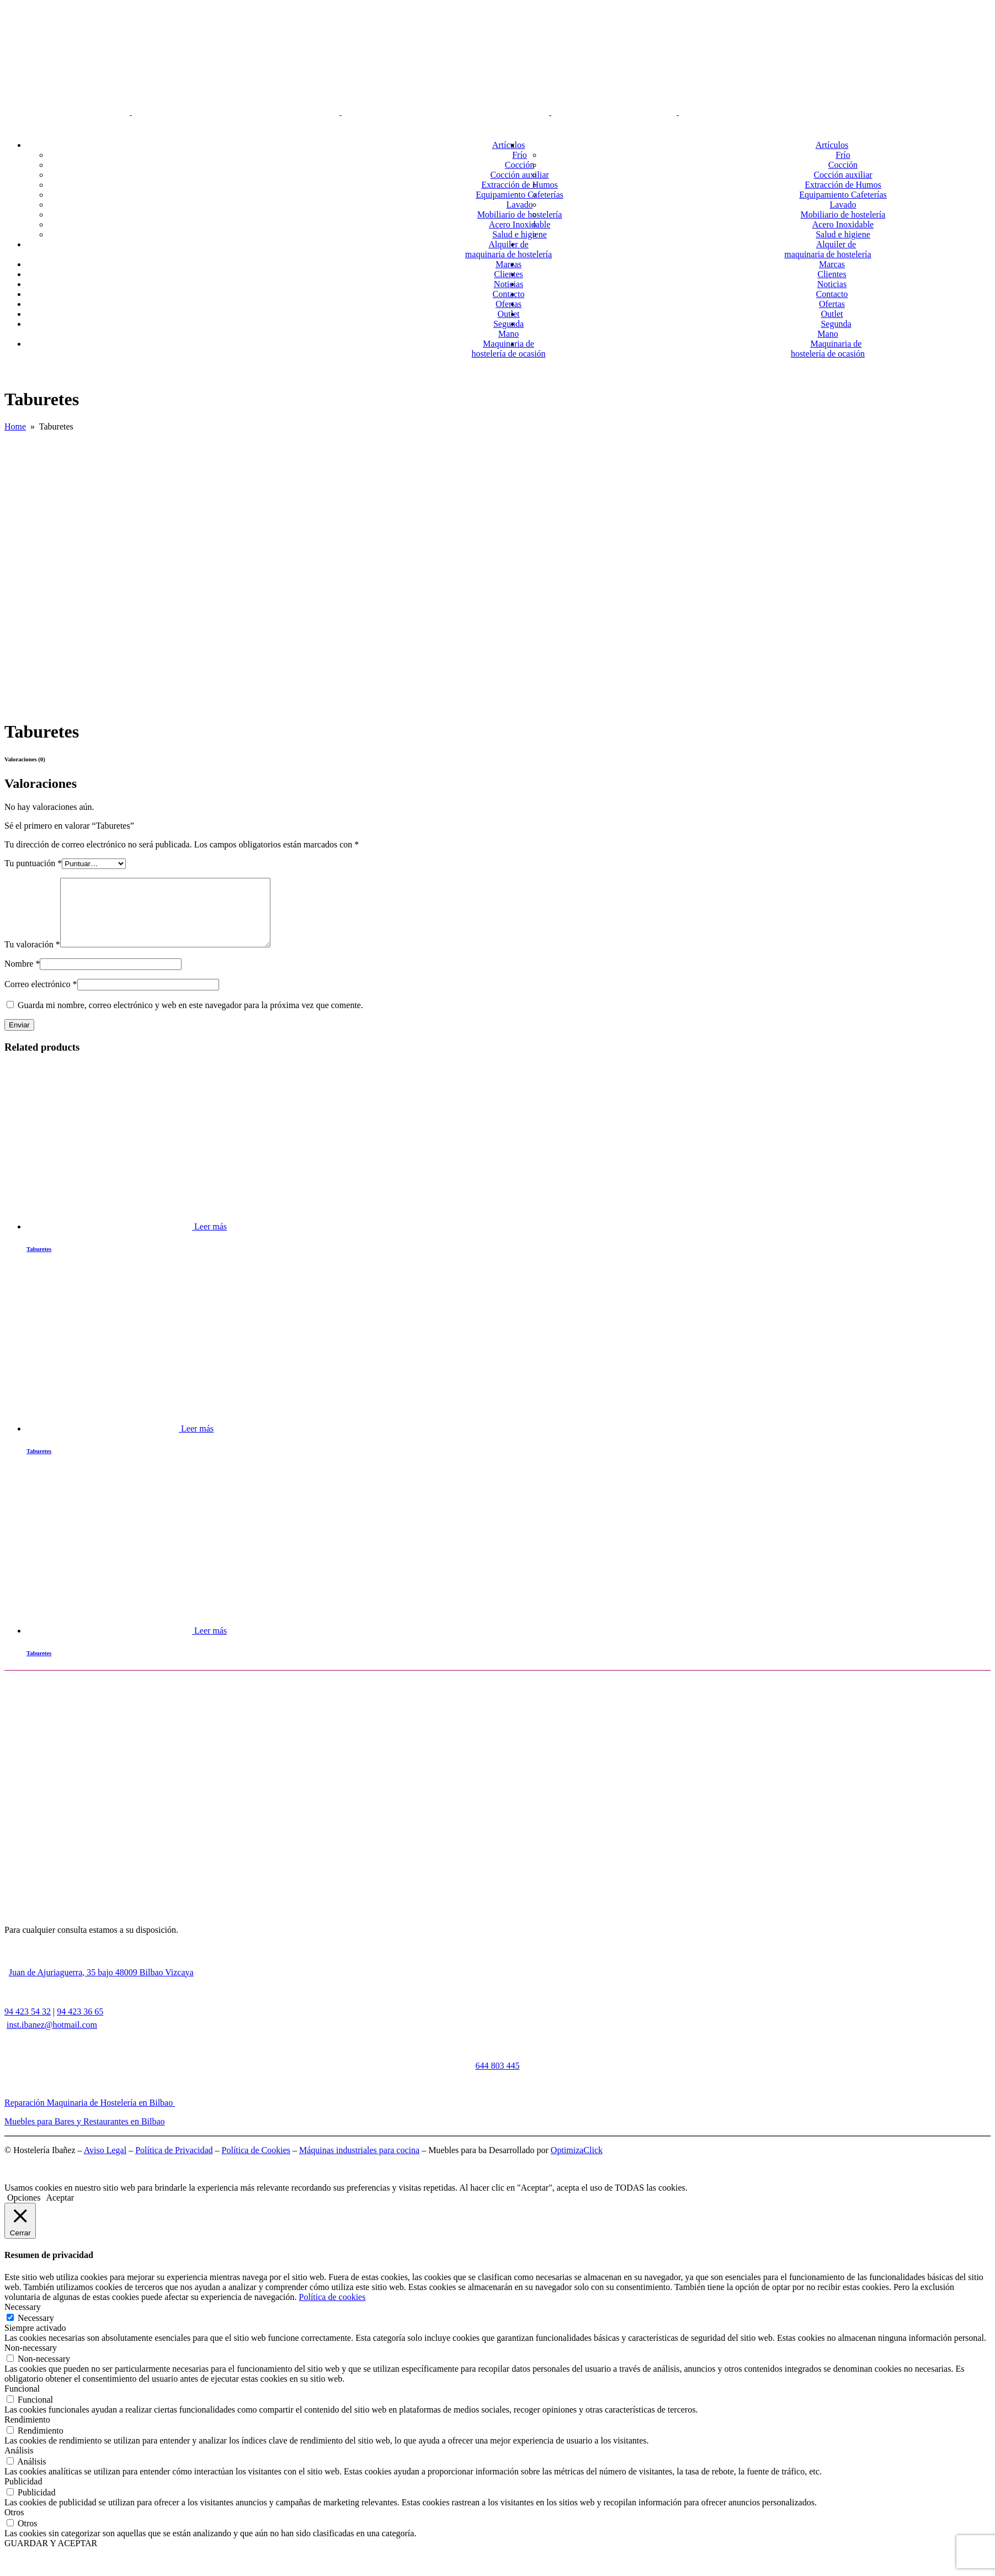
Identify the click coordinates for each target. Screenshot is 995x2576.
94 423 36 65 (80, 2024)
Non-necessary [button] (30, 2361)
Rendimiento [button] (27, 2432)
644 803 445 (498, 2079)
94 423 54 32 (27, 2024)
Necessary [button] (22, 2320)
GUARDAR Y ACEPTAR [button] (50, 2556)
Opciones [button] (23, 2210)
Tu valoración (32, 957)
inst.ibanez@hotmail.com (52, 2038)
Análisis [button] (18, 2463)
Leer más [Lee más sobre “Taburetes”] (210, 1239)
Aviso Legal (105, 2163)
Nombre (22, 977)
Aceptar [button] (60, 2210)
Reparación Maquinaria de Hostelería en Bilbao (89, 2116)
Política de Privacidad (173, 2163)
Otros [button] (14, 2525)
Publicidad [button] (23, 2494)
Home (15, 426)
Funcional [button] (22, 2402)
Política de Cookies (256, 2163)
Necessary (36, 2331)
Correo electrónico (40, 997)
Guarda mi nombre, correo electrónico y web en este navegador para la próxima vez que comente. (190, 1018)
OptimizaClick (577, 2163)
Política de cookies (332, 2310)
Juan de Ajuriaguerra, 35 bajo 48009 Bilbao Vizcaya (101, 1985)
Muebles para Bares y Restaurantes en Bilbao (84, 2134)
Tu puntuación (33, 863)
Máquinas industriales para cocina (359, 2163)
